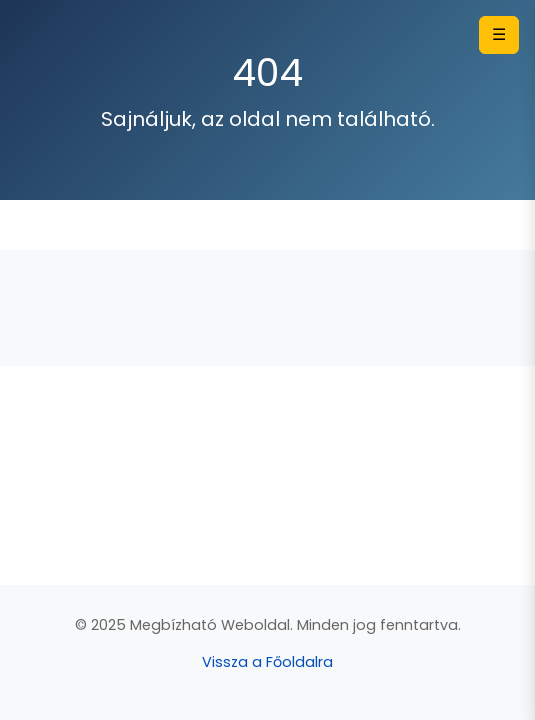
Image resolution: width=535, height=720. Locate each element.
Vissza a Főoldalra (267, 662)
